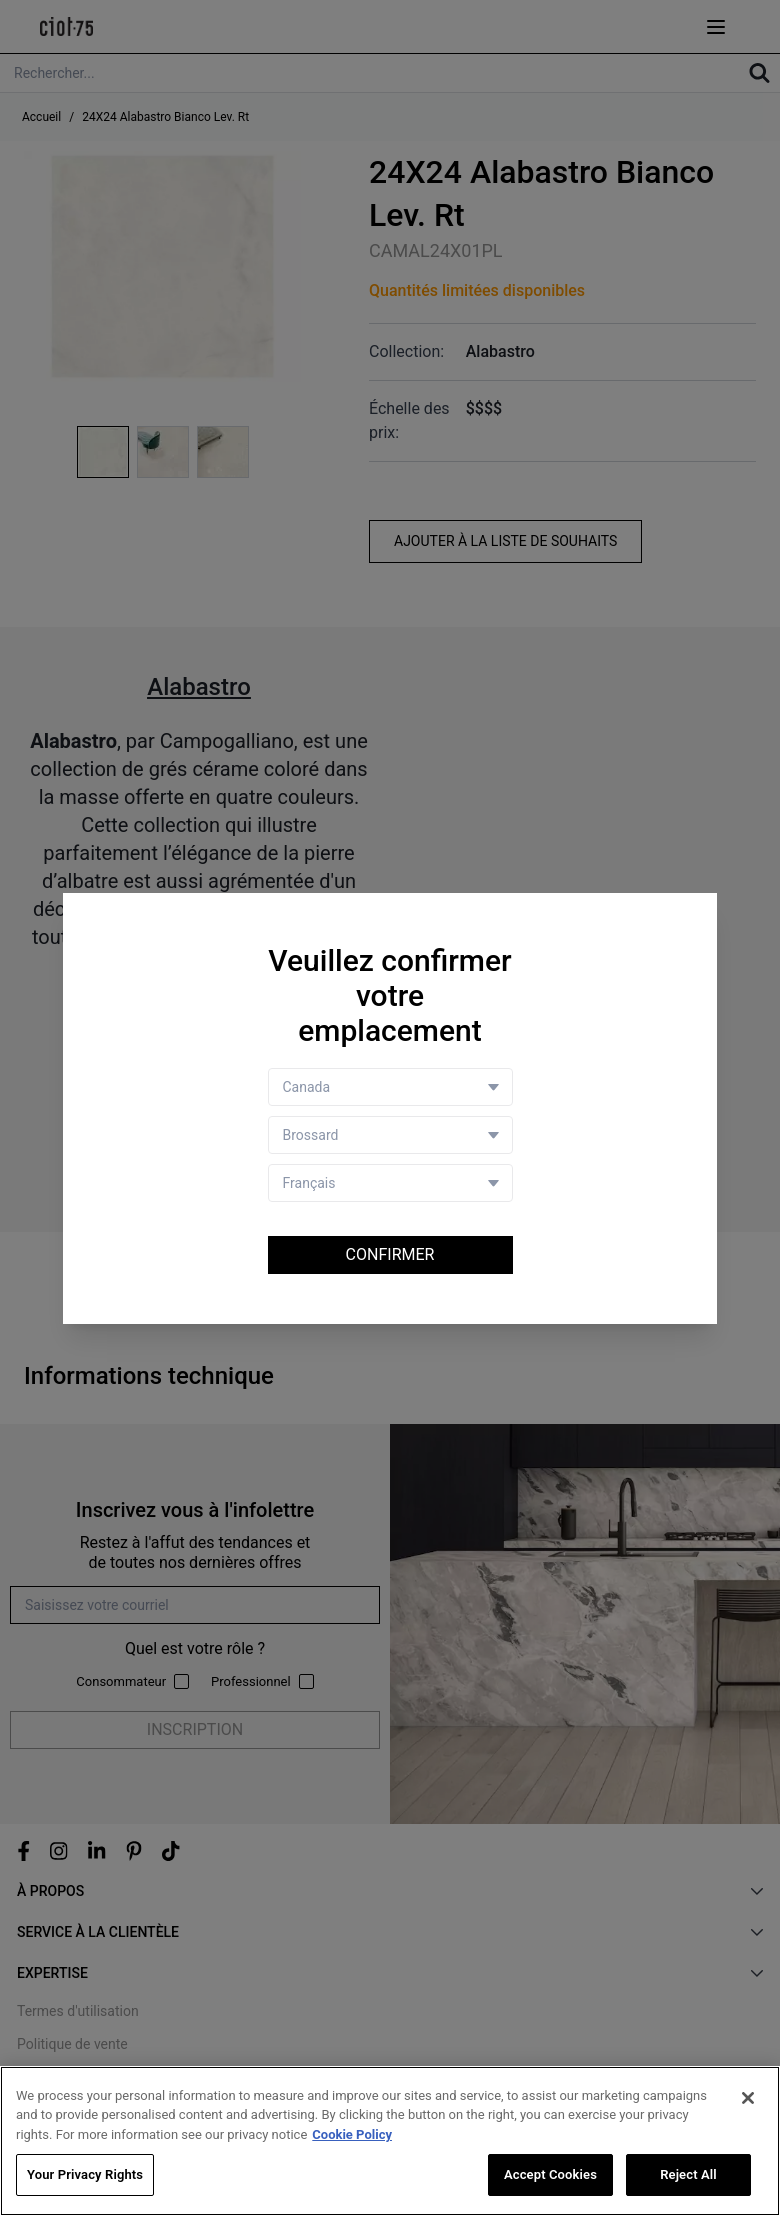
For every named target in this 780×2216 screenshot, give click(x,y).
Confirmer (390, 1254)
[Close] (748, 2098)
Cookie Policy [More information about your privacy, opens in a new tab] (352, 2134)
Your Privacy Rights (85, 2174)
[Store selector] (390, 1135)
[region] (390, 2141)
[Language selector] (390, 1183)
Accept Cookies (550, 2174)
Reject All (688, 2174)
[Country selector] (390, 1087)
